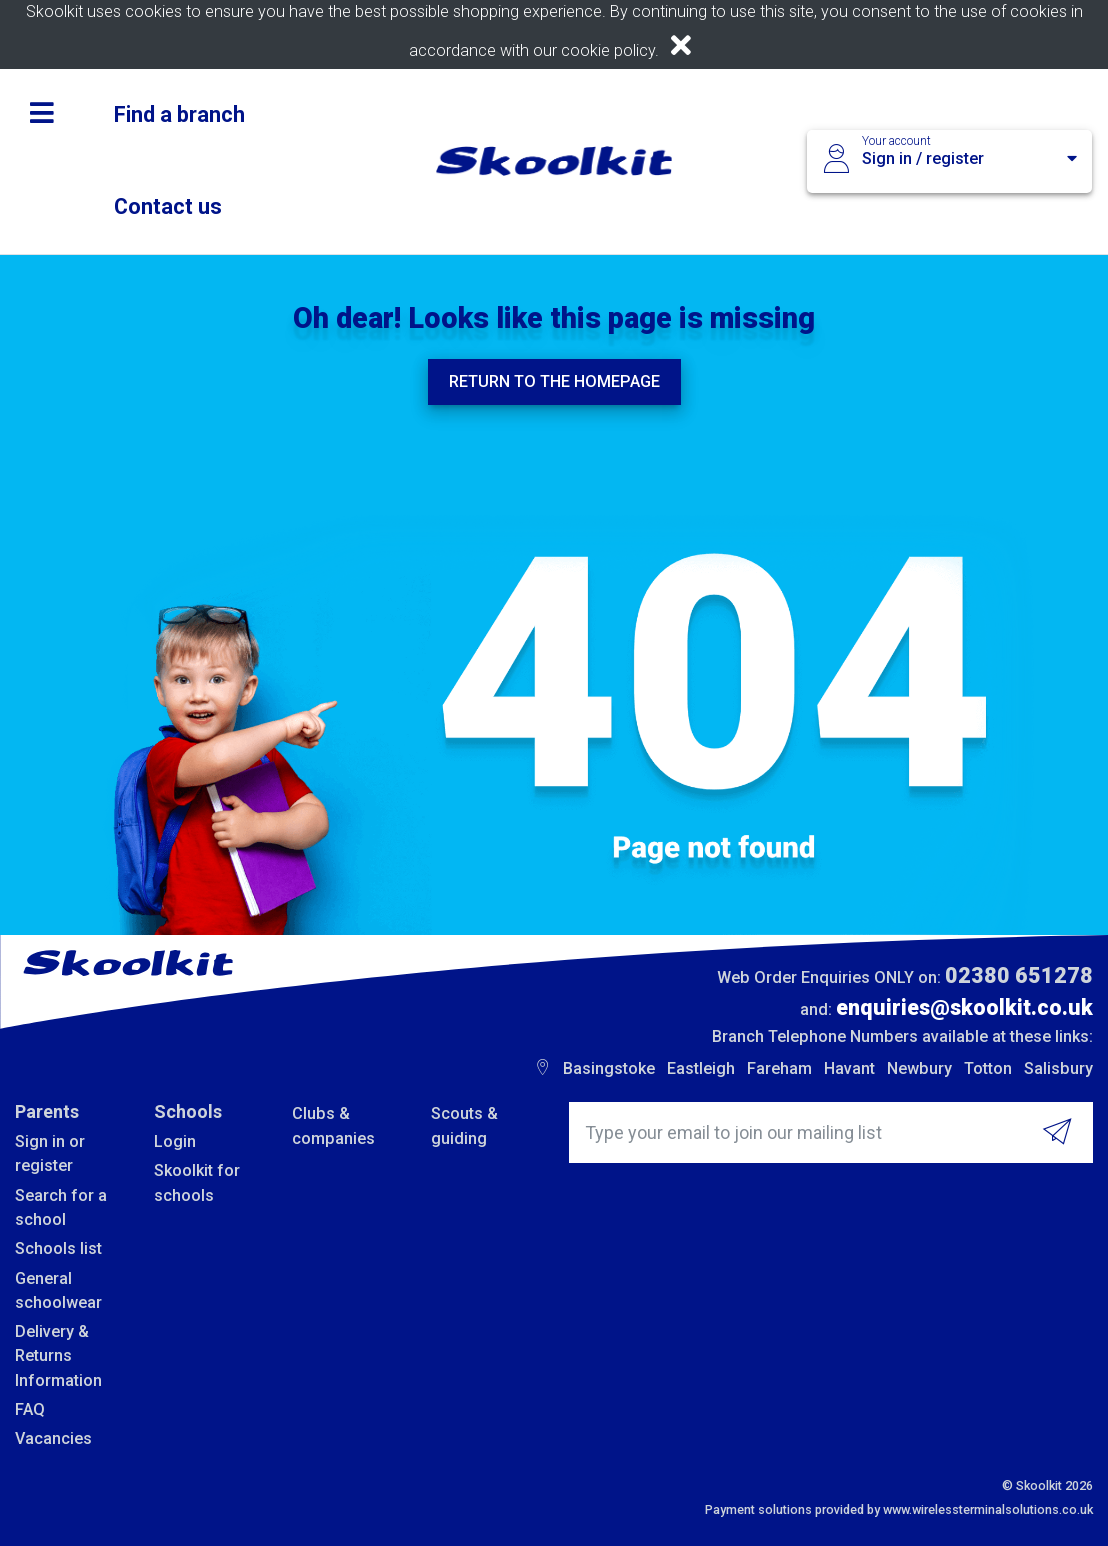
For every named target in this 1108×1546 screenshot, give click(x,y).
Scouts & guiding (464, 1125)
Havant (849, 1068)
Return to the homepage (554, 381)
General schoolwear (58, 1290)
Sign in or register (50, 1153)
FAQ (30, 1409)
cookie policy (608, 50)
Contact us (168, 206)
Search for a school (61, 1207)
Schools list (58, 1248)
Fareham (779, 1068)
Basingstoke (609, 1068)
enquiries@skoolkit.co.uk (964, 1007)
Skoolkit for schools (197, 1182)
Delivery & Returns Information (58, 1356)
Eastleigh (701, 1068)
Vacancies (53, 1438)
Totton (988, 1068)
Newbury (919, 1068)
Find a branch (179, 114)
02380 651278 (1019, 975)
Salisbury (1058, 1068)
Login (175, 1141)
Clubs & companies (333, 1125)
